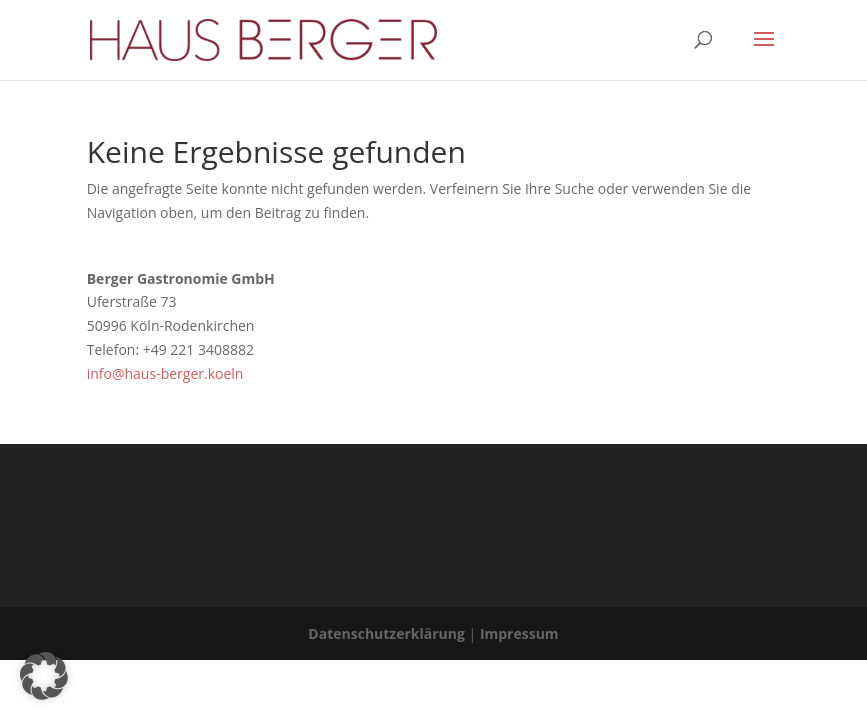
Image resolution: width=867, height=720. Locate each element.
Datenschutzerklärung (386, 633)
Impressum (519, 633)
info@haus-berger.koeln (165, 373)
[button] (44, 676)
